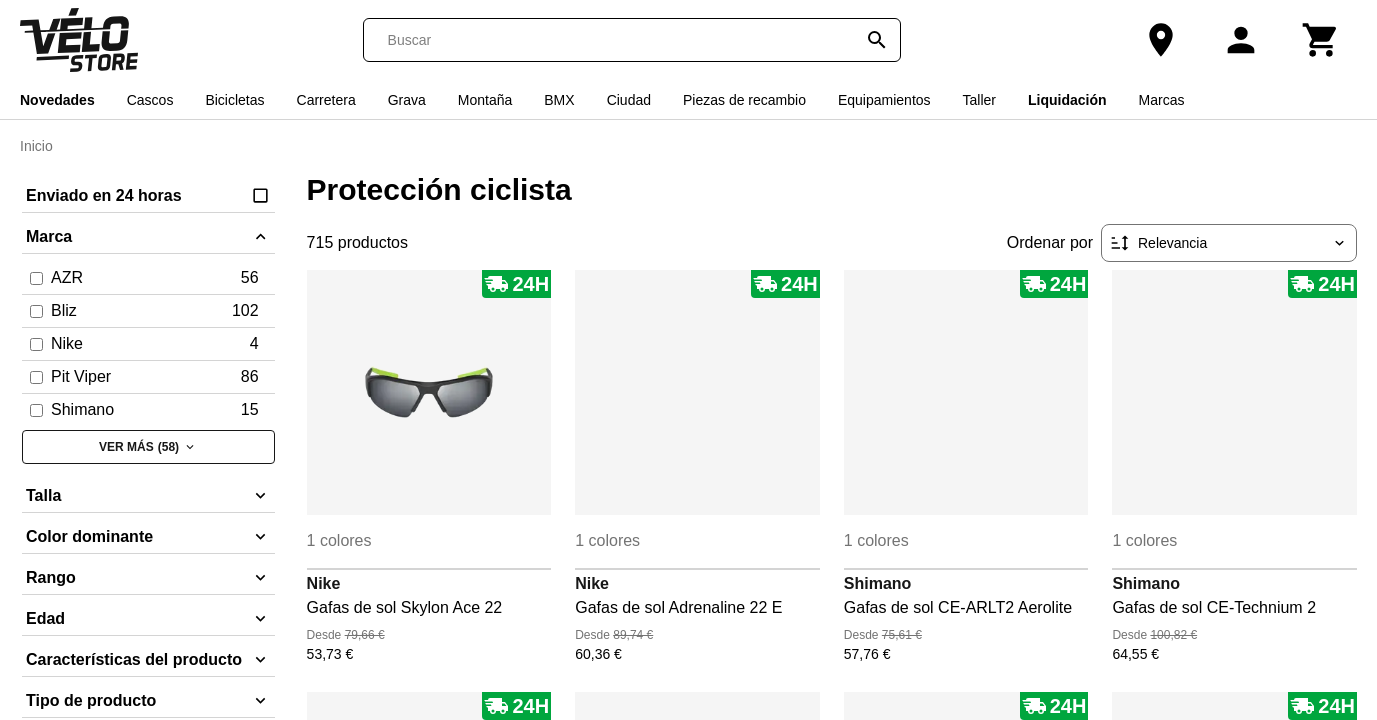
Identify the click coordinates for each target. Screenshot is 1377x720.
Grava (407, 100)
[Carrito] (1321, 40)
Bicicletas (234, 100)
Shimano (878, 583)
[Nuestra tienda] (1161, 40)
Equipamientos (884, 100)
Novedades (57, 100)
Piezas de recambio (744, 100)
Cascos (150, 100)
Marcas (1162, 100)
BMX (559, 100)
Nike (324, 583)
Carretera (326, 100)
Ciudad (629, 100)
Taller (979, 100)
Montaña (485, 100)
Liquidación (1067, 100)
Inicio (36, 146)
